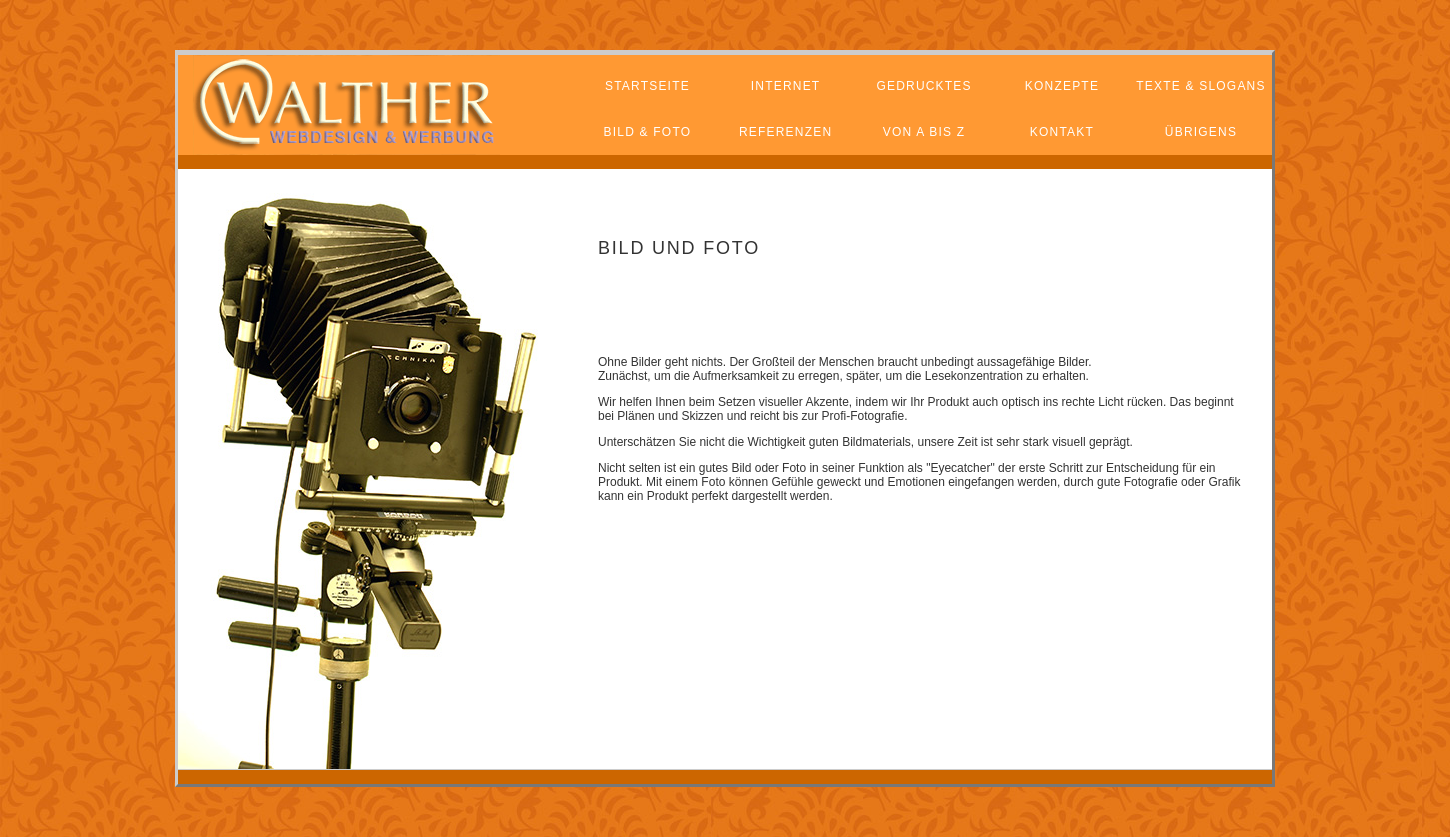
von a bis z (924, 132)
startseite (647, 86)
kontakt (1062, 132)
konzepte (1062, 86)
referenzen (785, 132)
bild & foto (648, 132)
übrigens (1201, 132)
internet (786, 86)
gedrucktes (923, 86)
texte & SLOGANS (1200, 86)
